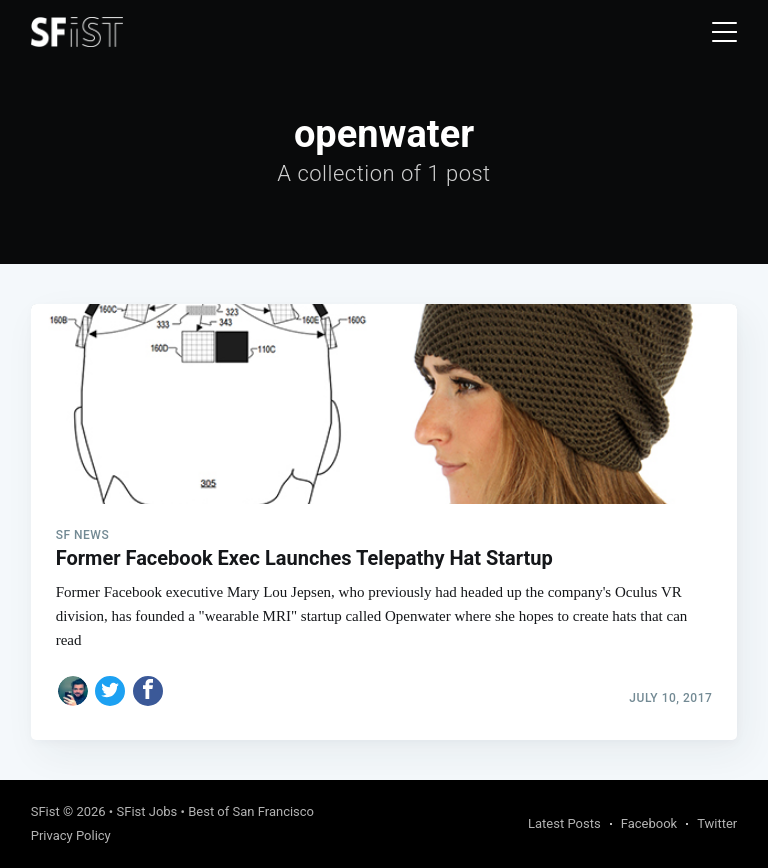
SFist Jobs (146, 811)
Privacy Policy (71, 835)
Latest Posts (564, 823)
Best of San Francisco (251, 811)
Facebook (649, 823)
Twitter (717, 823)
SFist (45, 811)
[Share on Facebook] (148, 691)
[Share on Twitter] (110, 691)
